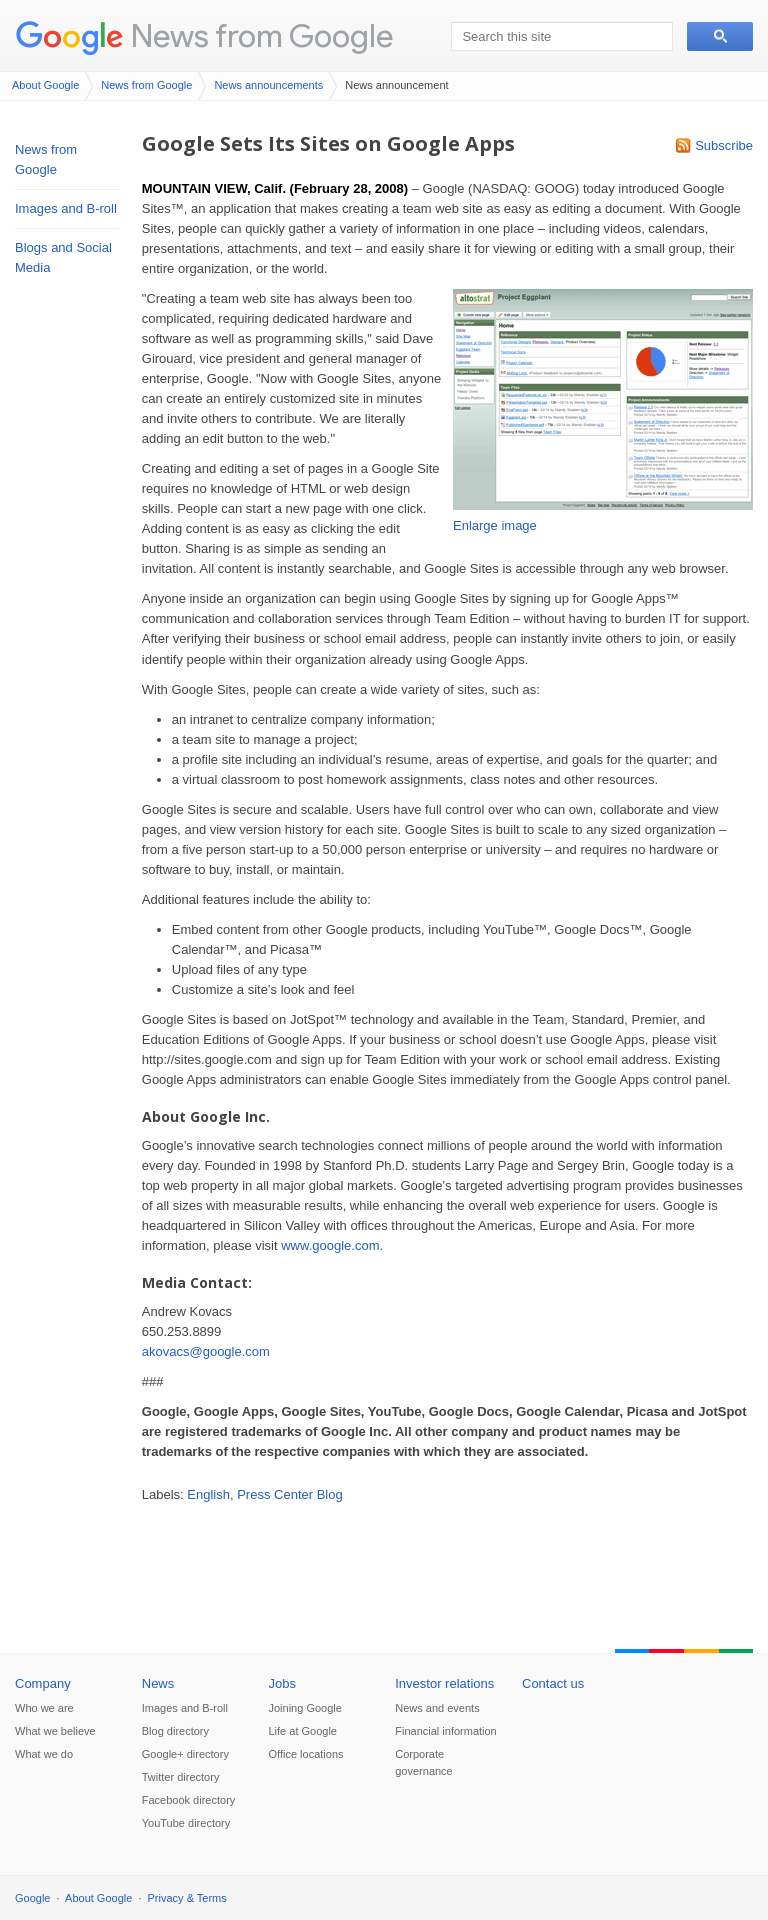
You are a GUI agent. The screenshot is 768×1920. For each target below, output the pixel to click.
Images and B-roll (66, 208)
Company (43, 1683)
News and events (437, 1708)
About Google (45, 85)
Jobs (282, 1683)
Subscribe (724, 145)
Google (32, 1898)
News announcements (268, 85)
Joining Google (305, 1708)
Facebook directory (189, 1800)
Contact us (553, 1683)
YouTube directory (186, 1823)
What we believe (55, 1731)
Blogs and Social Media (63, 257)
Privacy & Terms (187, 1898)
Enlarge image (495, 525)
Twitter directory (181, 1777)
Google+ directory (185, 1754)
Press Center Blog (290, 1494)
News (158, 1683)
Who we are (44, 1708)
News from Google (262, 35)
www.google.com (330, 1245)
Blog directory (175, 1731)
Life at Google (303, 1731)
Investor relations (444, 1683)
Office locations (306, 1754)
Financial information (446, 1731)
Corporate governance (424, 1762)
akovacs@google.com (206, 1351)
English (208, 1494)
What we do (44, 1754)
